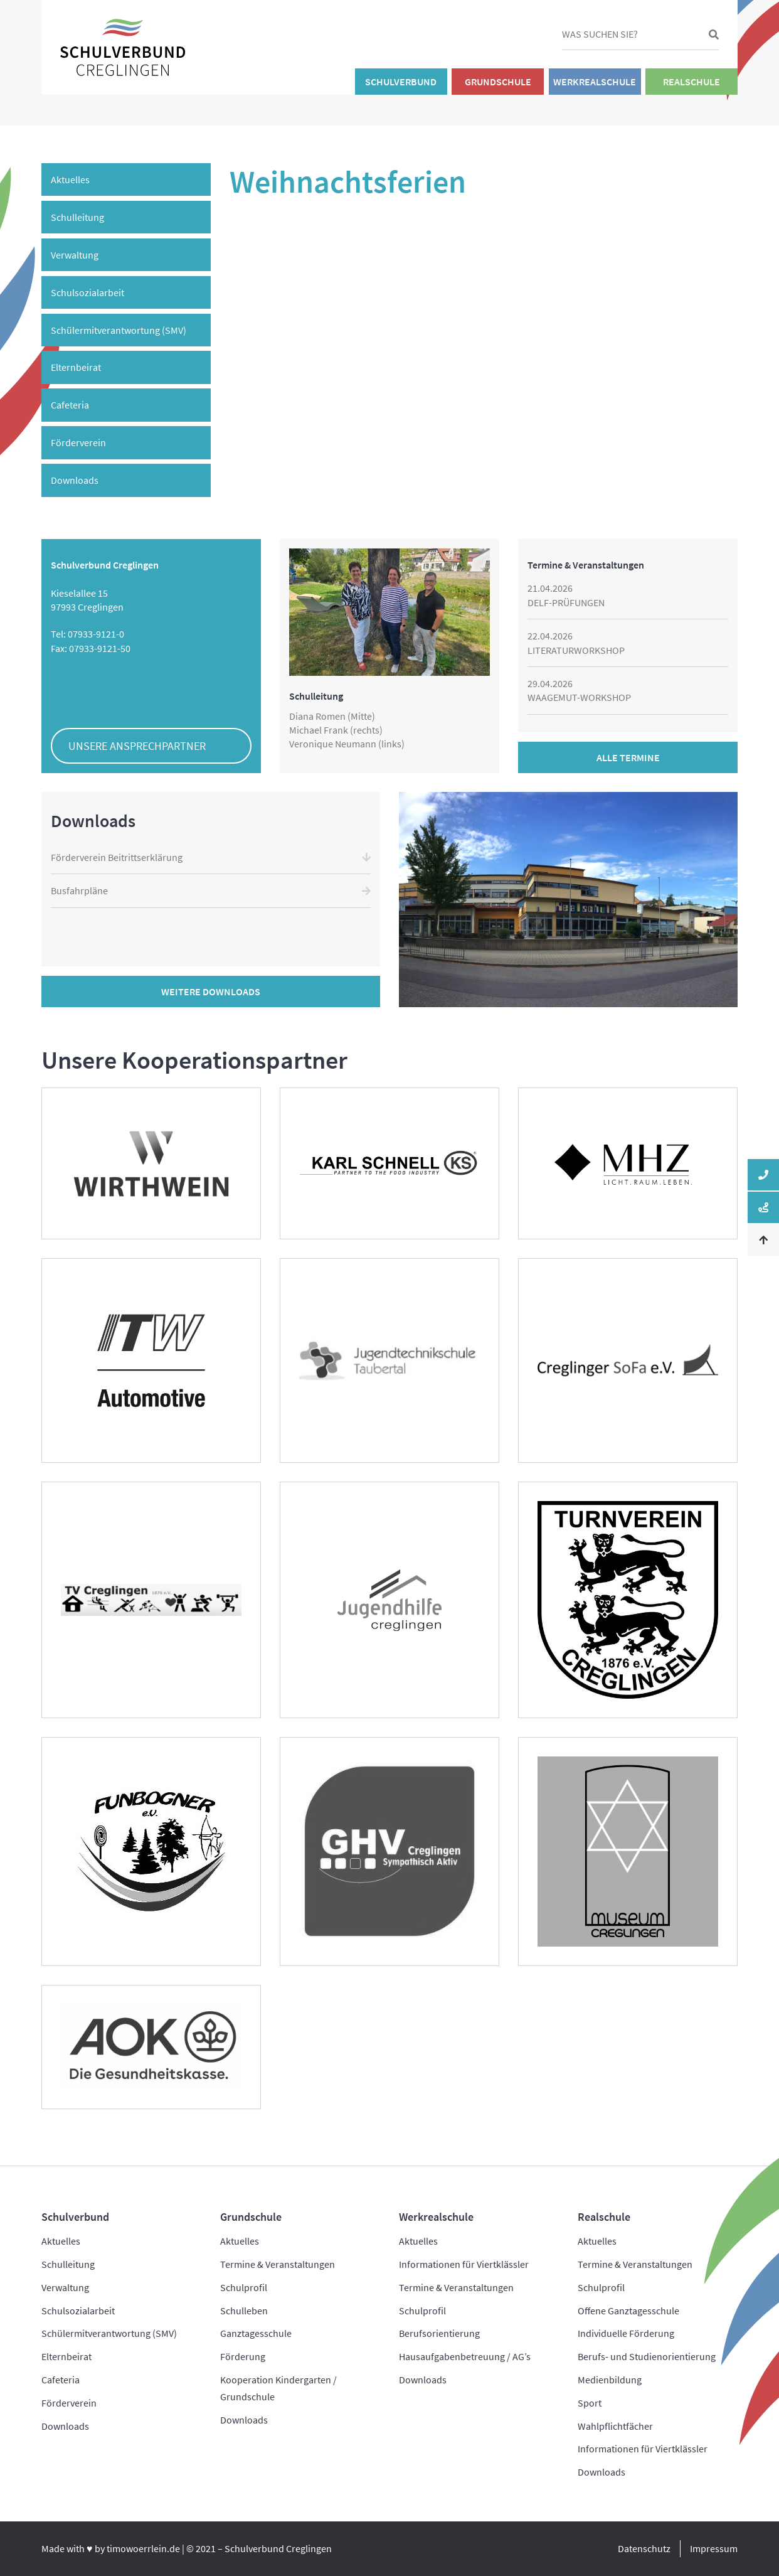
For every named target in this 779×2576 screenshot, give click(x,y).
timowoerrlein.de (143, 2548)
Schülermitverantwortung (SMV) (118, 330)
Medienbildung (610, 2379)
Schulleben (244, 2310)
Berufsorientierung (439, 2333)
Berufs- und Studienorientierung (647, 2356)
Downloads (74, 480)
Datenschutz (644, 2548)
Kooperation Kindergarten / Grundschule (278, 2388)
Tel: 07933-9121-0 (87, 634)
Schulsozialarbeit (87, 292)
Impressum (714, 2548)
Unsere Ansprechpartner (137, 746)
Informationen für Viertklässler (464, 2264)
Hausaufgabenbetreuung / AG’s (465, 2356)
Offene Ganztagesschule (628, 2310)
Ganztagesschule (256, 2333)
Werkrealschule (594, 81)
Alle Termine (628, 757)
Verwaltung (74, 255)
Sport (589, 2403)
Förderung (242, 2356)
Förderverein (78, 442)
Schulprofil (243, 2287)
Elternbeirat (76, 367)
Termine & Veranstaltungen (277, 2264)
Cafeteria (70, 404)
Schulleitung (77, 217)
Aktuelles (70, 179)
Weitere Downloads (210, 991)
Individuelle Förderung (626, 2333)
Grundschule (498, 81)
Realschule (691, 81)
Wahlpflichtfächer (615, 2426)
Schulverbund (401, 81)
